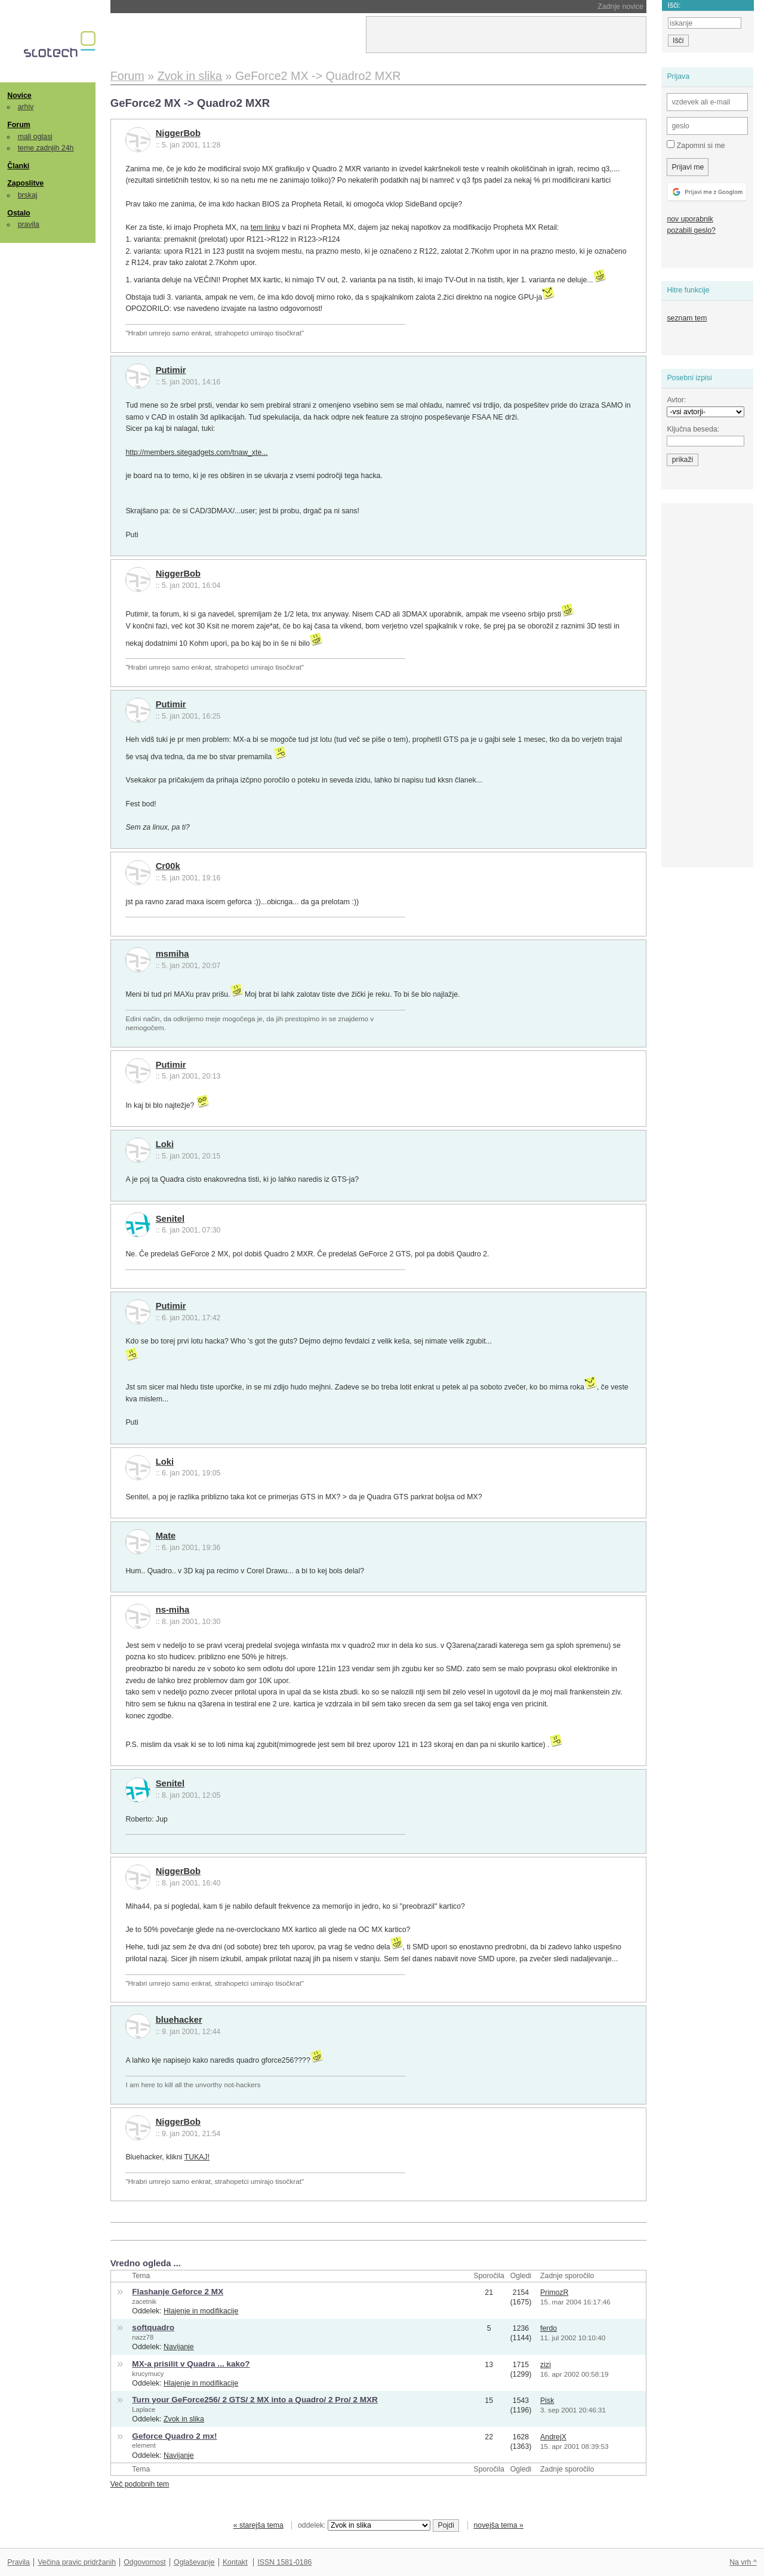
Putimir (171, 370)
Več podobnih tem (140, 2484)
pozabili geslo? (691, 230)
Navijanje (179, 2347)
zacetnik (144, 2301)
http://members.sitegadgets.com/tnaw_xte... (196, 452)
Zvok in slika (184, 2419)
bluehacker (179, 2020)
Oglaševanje (194, 2562)
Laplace (143, 2409)
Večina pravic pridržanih (77, 2562)
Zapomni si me (696, 145)
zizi (545, 2365)
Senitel (170, 1219)
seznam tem (687, 318)
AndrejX (553, 2437)
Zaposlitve (25, 183)
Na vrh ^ (742, 2562)
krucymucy (148, 2373)
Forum (18, 125)
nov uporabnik (690, 219)
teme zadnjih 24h (46, 148)
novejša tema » (498, 2525)
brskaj (28, 195)
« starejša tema (258, 2525)
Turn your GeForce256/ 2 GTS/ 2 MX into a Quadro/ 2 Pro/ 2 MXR (255, 2399)
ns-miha (173, 1609)
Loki (165, 1144)
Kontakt (235, 2562)
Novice (19, 95)
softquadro (153, 2327)
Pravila (18, 2562)
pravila (28, 224)
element (144, 2445)
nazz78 (142, 2337)
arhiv (26, 107)
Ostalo (18, 213)
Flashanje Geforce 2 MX (177, 2291)
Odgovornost (145, 2562)
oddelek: (364, 2525)
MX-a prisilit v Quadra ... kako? (190, 2363)
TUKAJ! (197, 2157)
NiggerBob (178, 133)
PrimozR (554, 2292)
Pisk (547, 2400)
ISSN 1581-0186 (284, 2562)
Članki (18, 166)
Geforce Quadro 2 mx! (174, 2436)
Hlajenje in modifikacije (201, 2311)
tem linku (265, 227)
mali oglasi (35, 137)
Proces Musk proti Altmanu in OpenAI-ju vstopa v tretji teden (243, 6)
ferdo (548, 2328)
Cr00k (168, 866)
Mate (166, 1535)
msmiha (172, 954)
